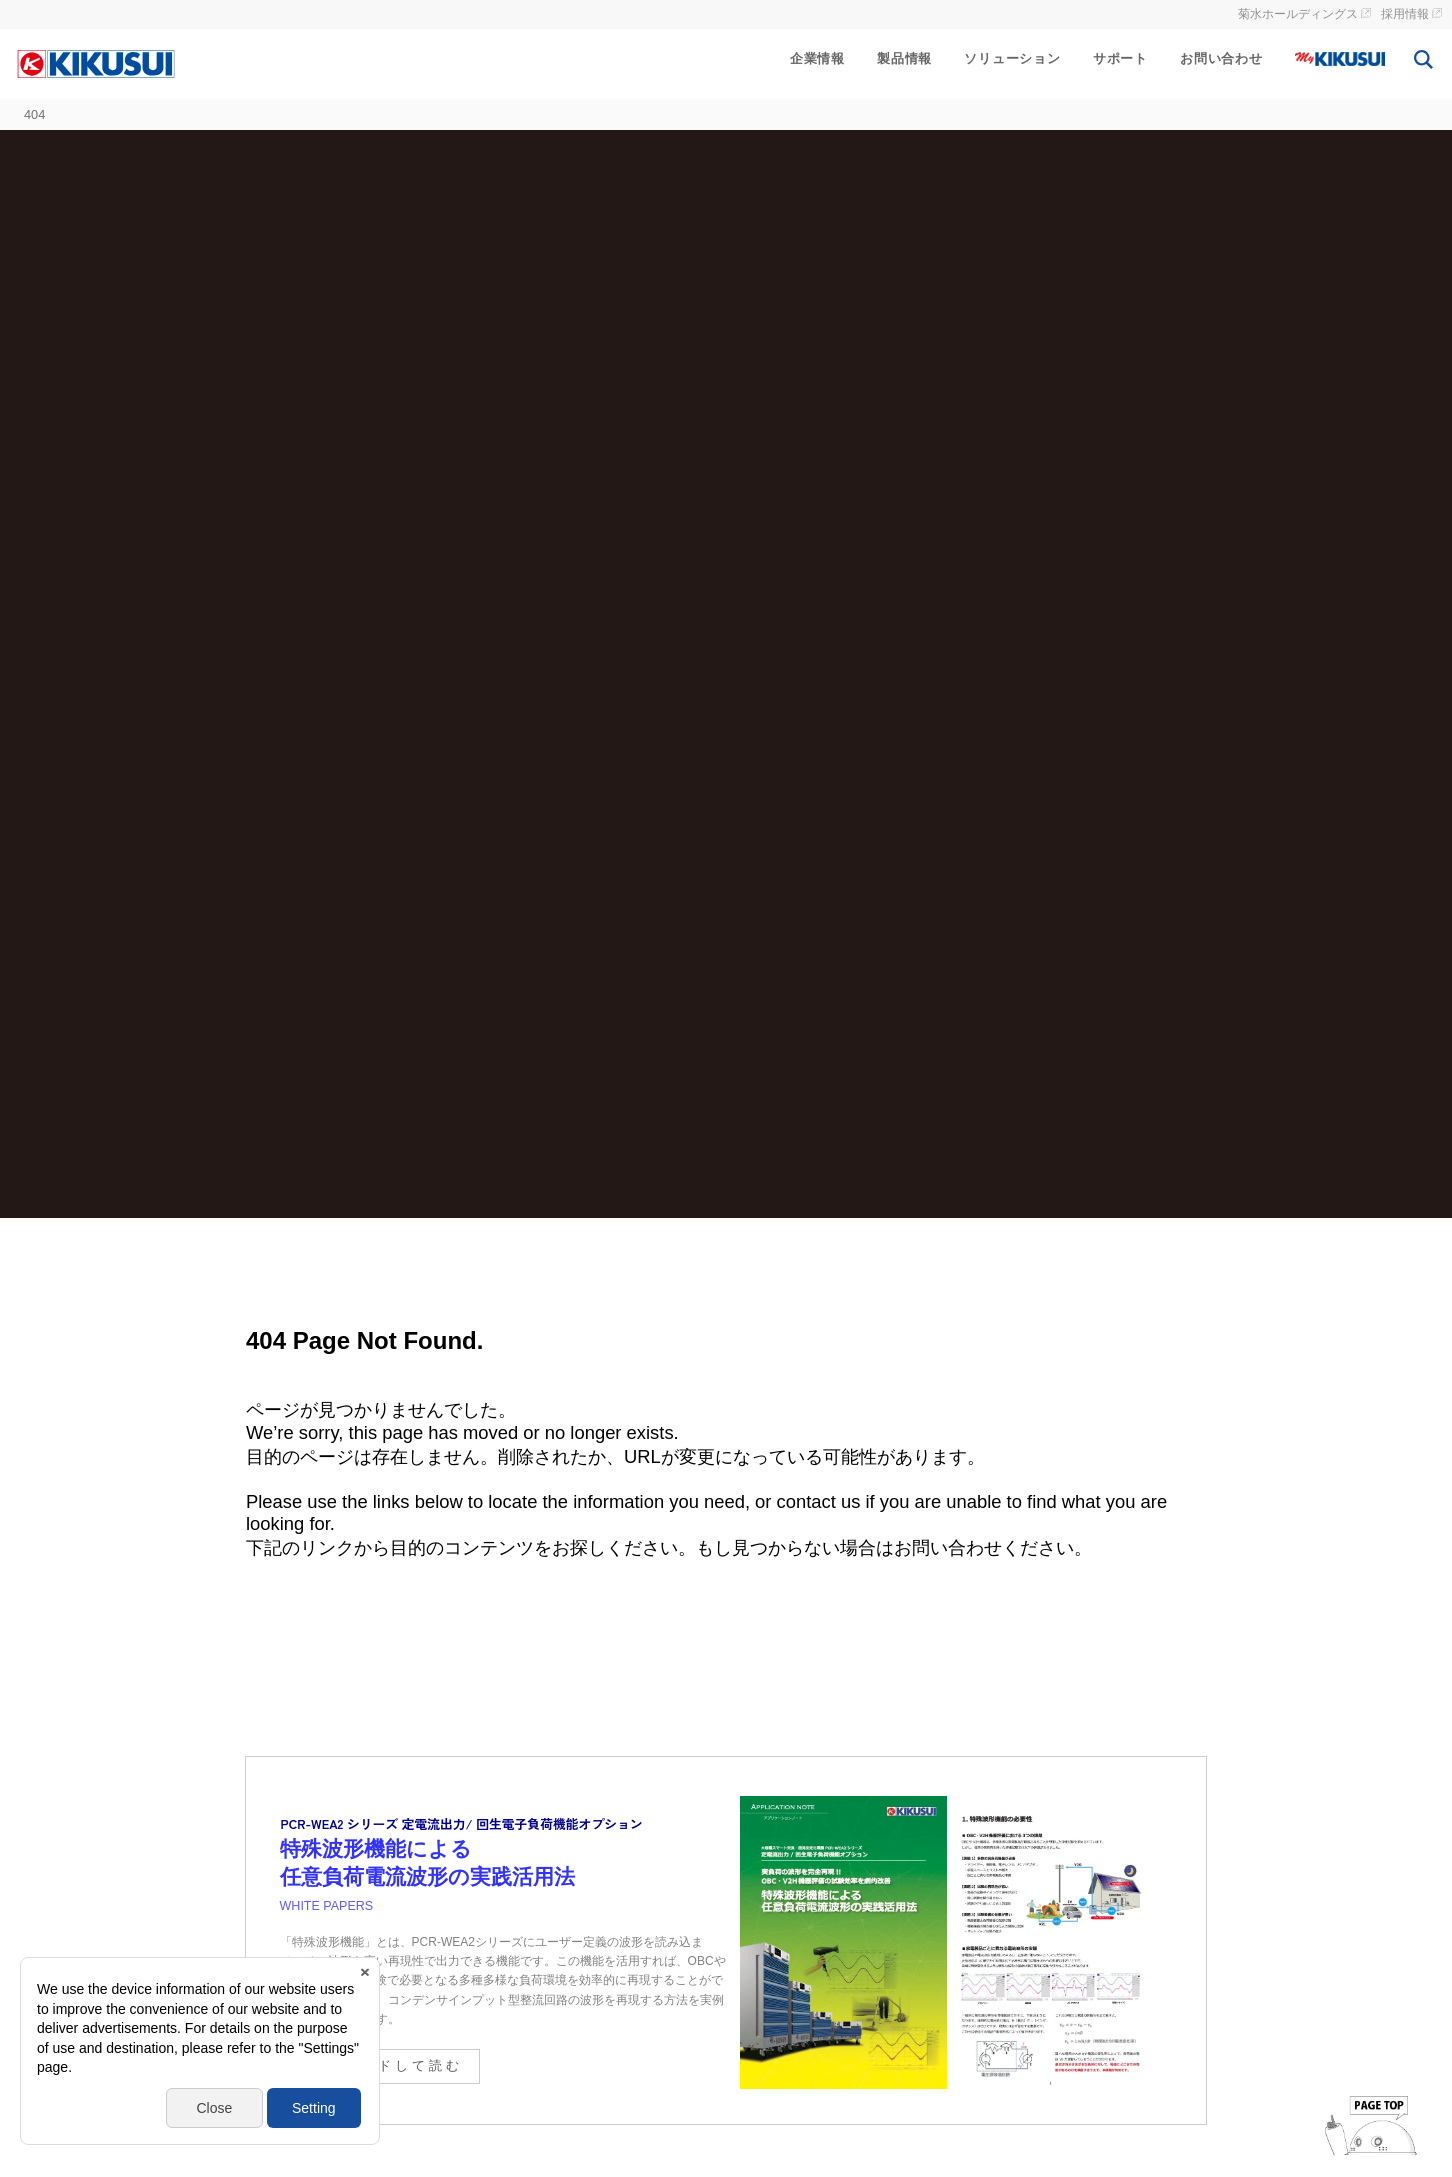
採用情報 (1405, 14)
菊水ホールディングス (1298, 14)
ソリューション (1012, 58)
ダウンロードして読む (378, 2065)
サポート (1120, 58)
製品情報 (904, 58)
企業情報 (817, 58)
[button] (38, 2097)
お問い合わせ (1221, 58)
